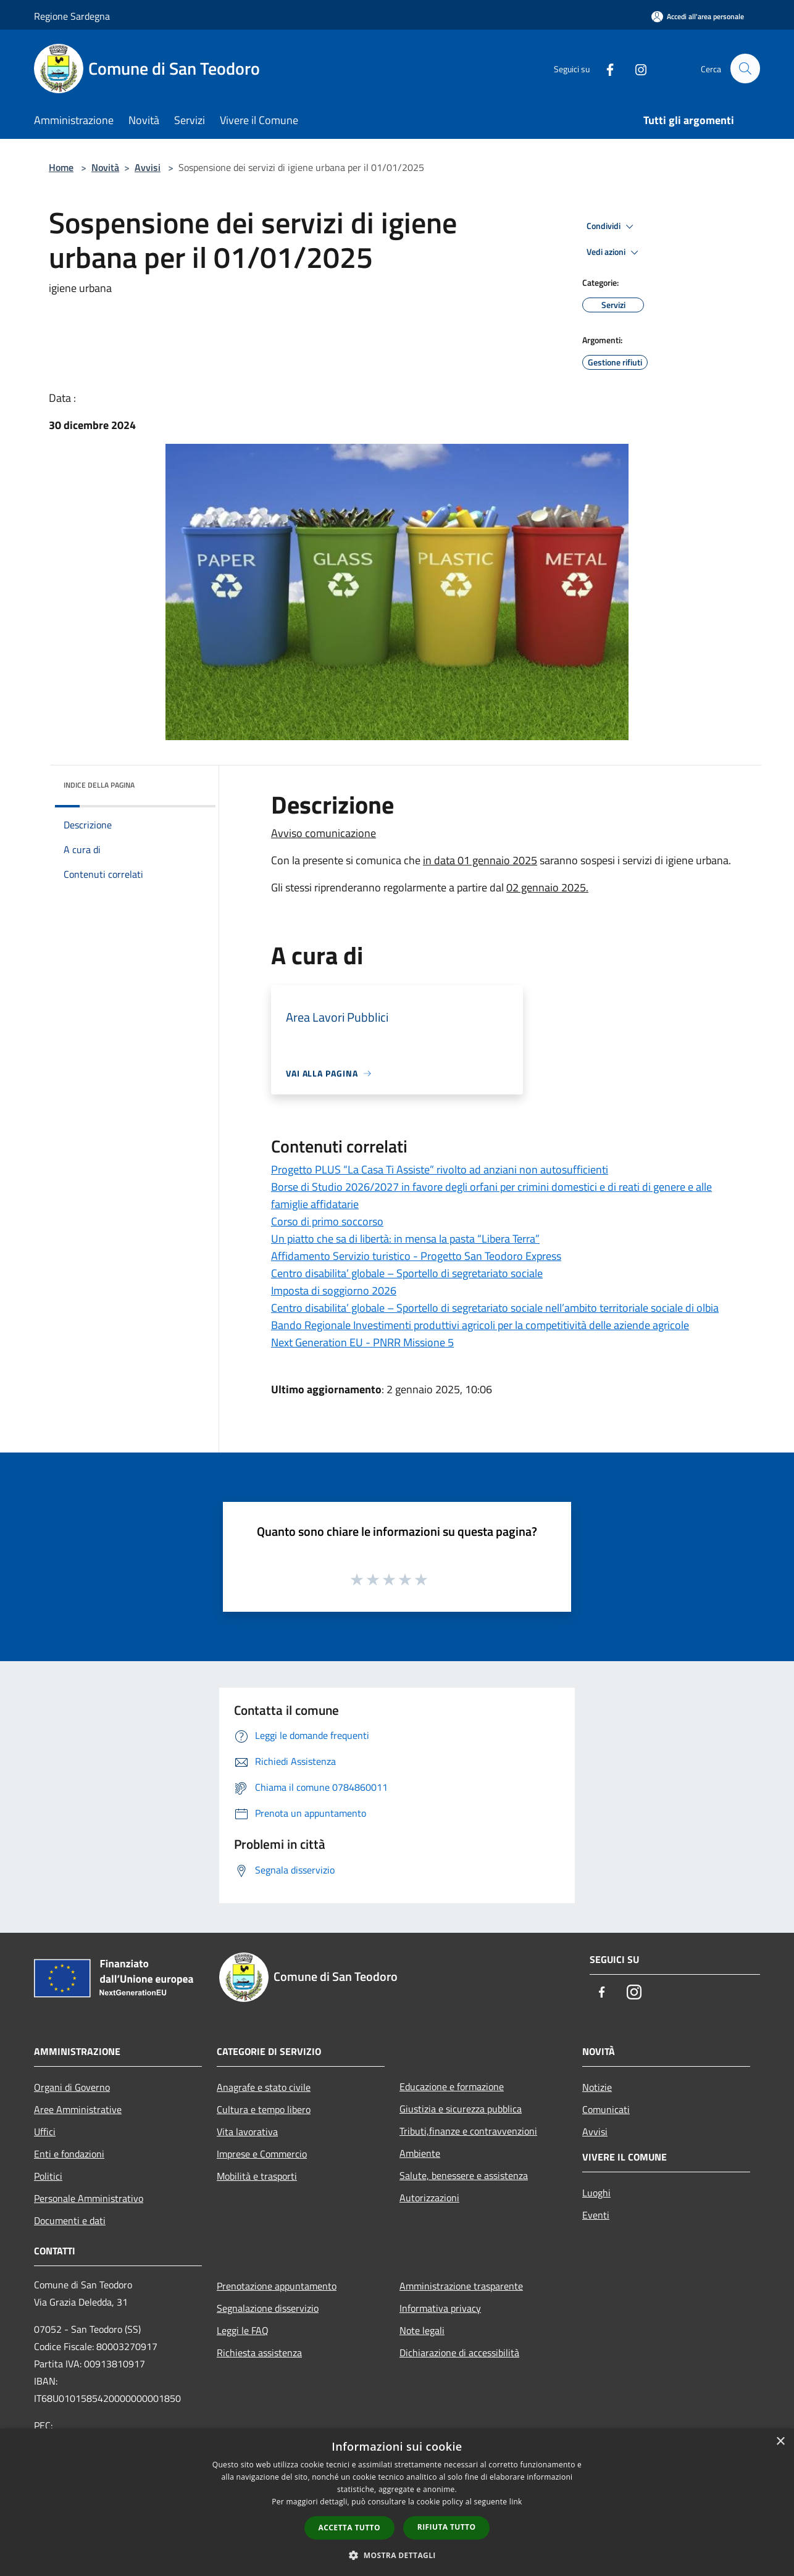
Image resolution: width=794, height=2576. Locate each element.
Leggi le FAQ (243, 2330)
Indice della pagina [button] (99, 785)
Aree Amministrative (78, 2109)
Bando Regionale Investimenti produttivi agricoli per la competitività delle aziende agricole (480, 1325)
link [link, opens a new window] (515, 2501)
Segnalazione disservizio (268, 2308)
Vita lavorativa (247, 2131)
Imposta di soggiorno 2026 (333, 1290)
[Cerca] (745, 68)
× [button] (780, 2441)
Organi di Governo (72, 2087)
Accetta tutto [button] (349, 2527)
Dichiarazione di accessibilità (459, 2352)
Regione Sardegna (72, 16)
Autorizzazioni (429, 2197)
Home (61, 167)
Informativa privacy (440, 2308)
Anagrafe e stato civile (264, 2087)
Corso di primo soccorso (327, 1221)
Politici (48, 2176)
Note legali (422, 2330)
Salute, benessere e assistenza (463, 2175)
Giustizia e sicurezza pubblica (460, 2108)
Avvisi (148, 167)
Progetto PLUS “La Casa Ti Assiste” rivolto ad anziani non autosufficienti (439, 1169)
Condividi (612, 226)
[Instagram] (635, 68)
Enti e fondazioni (69, 2153)
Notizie (597, 2087)
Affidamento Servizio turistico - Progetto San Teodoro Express (416, 1256)
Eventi (595, 2214)
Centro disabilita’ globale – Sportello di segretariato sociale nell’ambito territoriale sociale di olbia (495, 1307)
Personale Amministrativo (88, 2198)
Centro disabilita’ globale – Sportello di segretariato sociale (407, 1273)
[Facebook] (604, 68)
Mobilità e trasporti (257, 2176)
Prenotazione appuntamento (276, 2285)
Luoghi (596, 2192)
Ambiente (419, 2153)
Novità (105, 167)
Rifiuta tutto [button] (446, 2527)
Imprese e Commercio (262, 2153)
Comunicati (606, 2109)
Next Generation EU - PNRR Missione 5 (362, 1342)
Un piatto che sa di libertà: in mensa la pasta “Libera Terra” (405, 1238)
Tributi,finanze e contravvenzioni (468, 2131)
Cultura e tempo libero (264, 2109)
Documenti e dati (70, 2220)
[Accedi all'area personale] (697, 16)
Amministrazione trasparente (461, 2285)
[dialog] (397, 2502)
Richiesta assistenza (259, 2352)
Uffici (45, 2131)
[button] (397, 2555)
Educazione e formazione (451, 2086)
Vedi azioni (614, 252)
